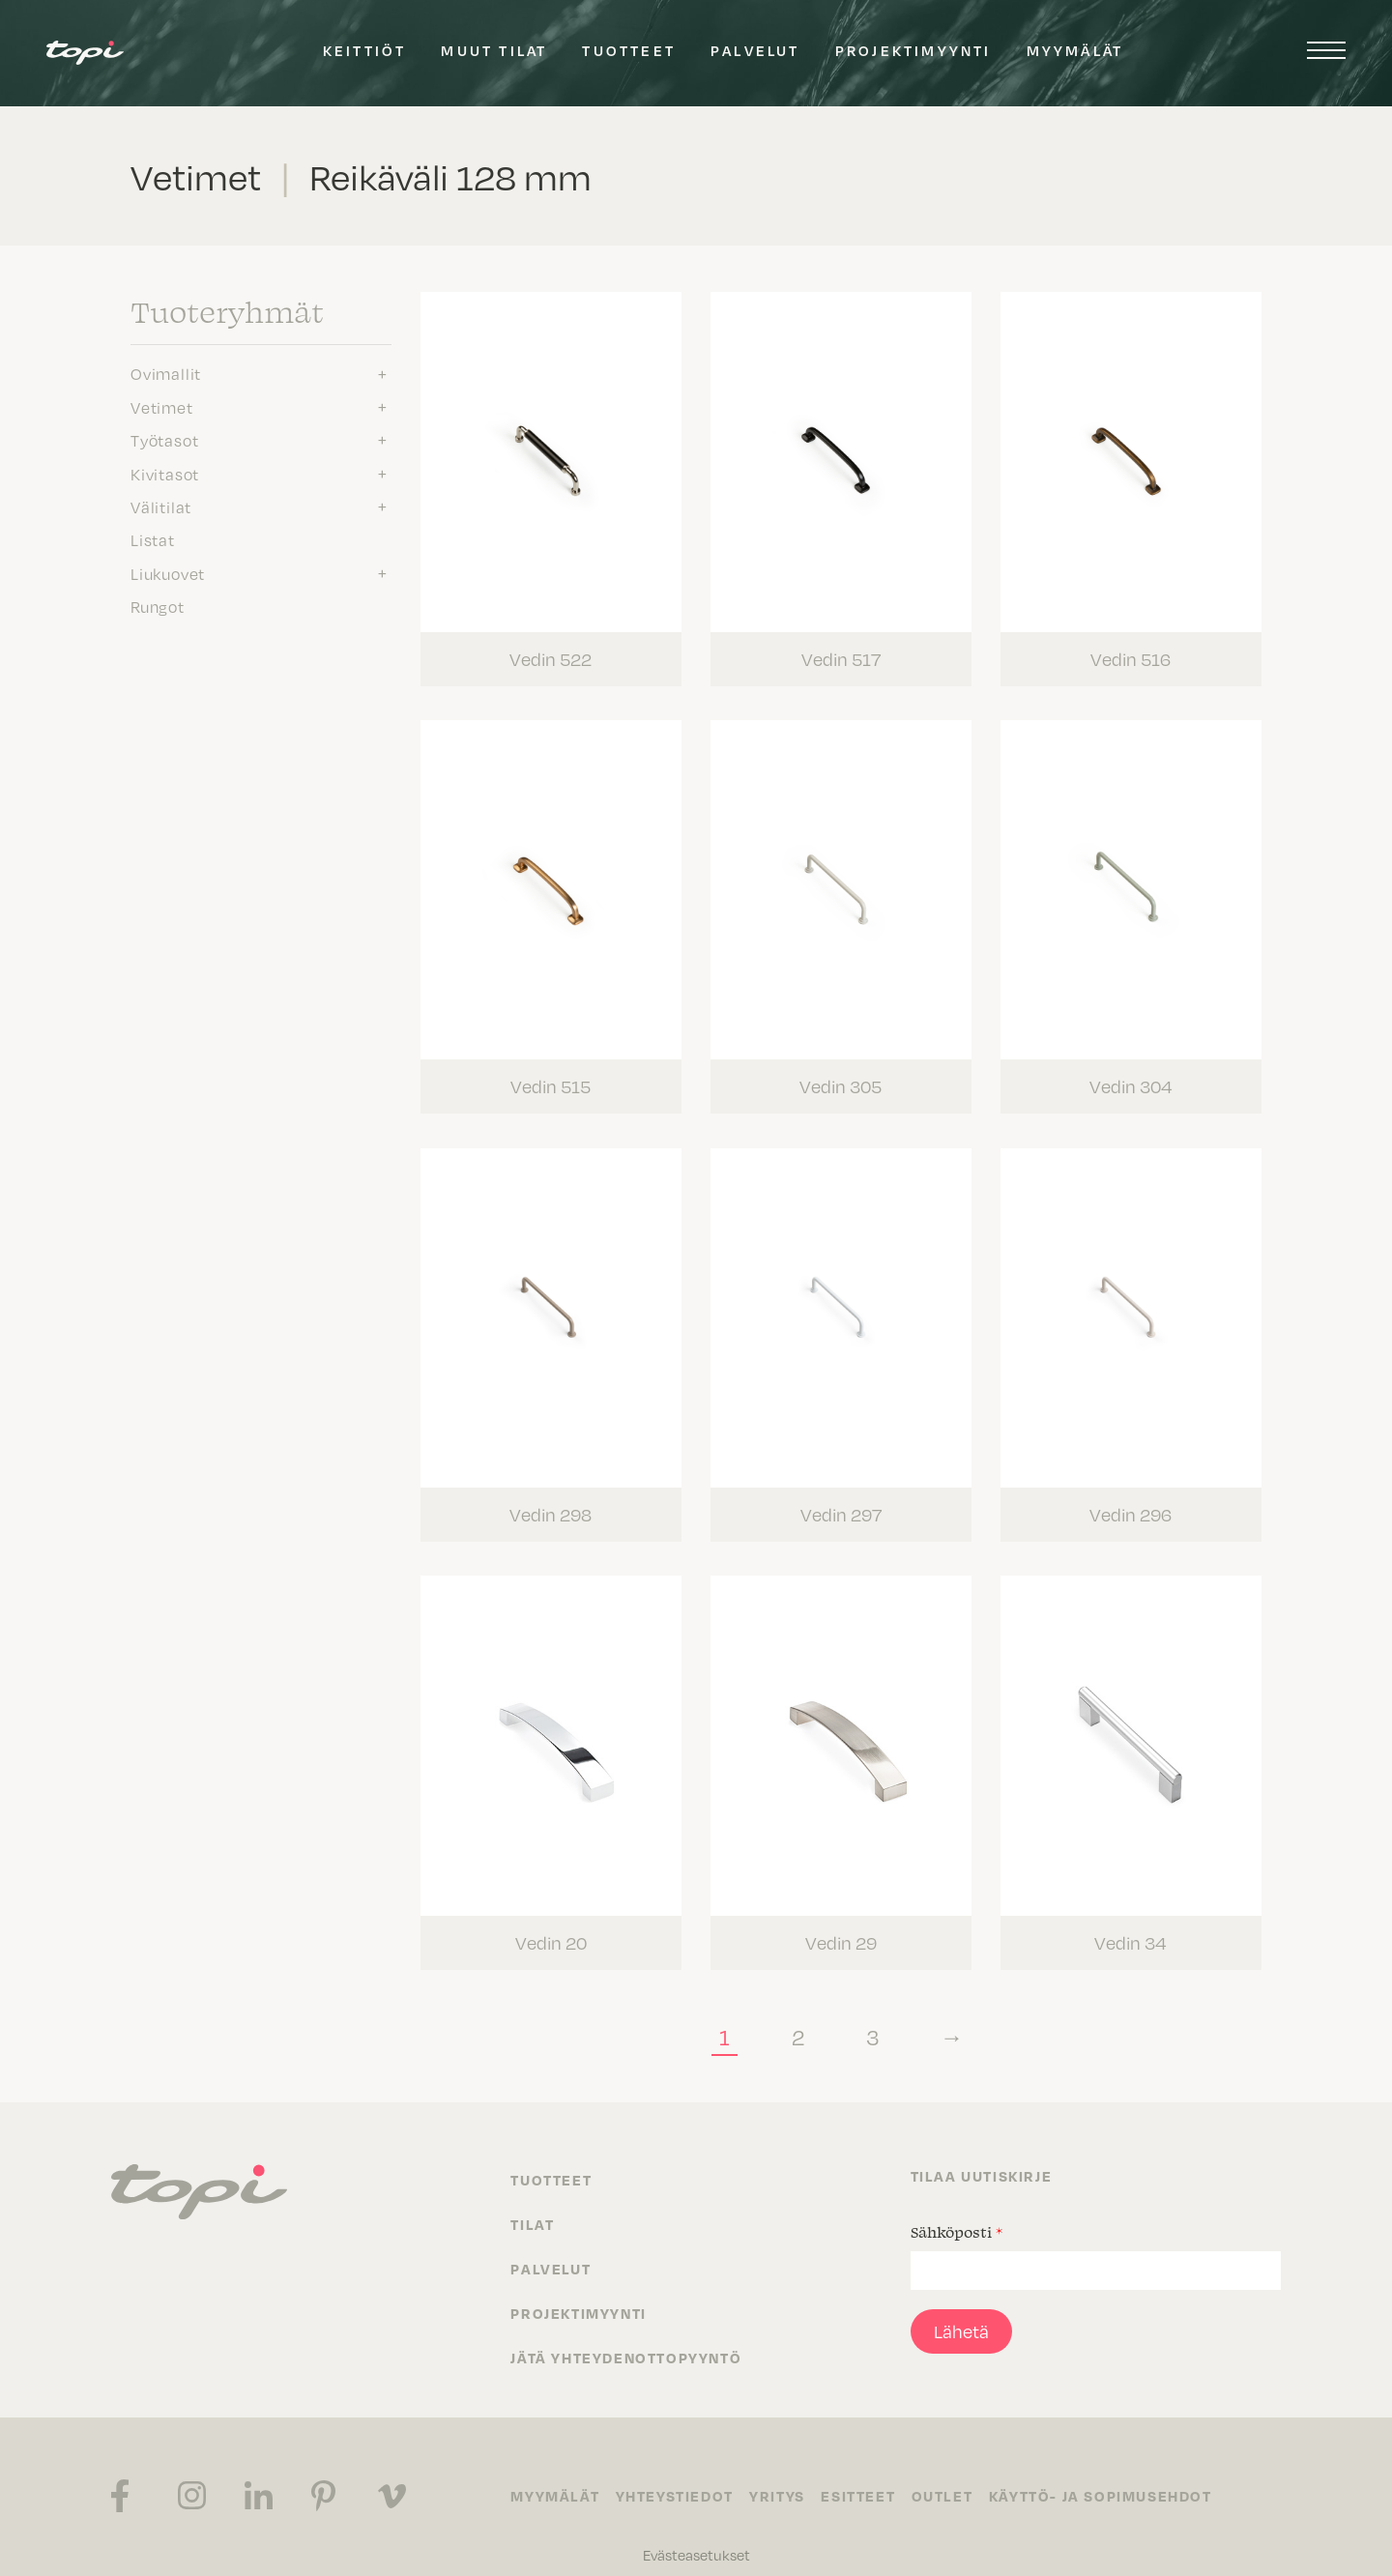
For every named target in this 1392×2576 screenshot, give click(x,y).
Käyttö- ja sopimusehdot (1117, 2476)
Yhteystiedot (678, 2476)
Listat (152, 539)
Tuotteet (629, 50)
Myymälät (1075, 50)
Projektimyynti (913, 50)
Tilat (532, 2204)
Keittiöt (365, 50)
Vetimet (161, 407)
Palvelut (755, 50)
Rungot (157, 606)
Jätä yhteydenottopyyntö (625, 2337)
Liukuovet (167, 573)
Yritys (784, 2476)
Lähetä (961, 2311)
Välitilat (160, 506)
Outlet (956, 2476)
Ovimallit (165, 373)
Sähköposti (956, 2211)
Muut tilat (494, 50)
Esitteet (868, 2476)
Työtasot (164, 439)
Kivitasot (164, 473)
